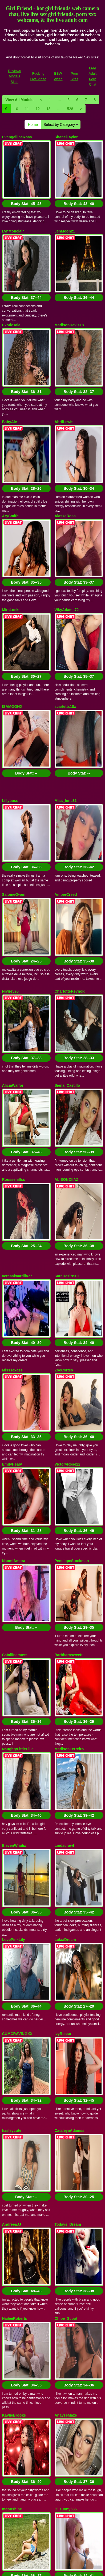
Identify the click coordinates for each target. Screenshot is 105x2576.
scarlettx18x (65, 557)
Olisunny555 (66, 1885)
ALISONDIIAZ (66, 904)
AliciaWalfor (12, 835)
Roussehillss (13, 904)
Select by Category (60, 124)
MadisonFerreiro (69, 1324)
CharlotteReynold (70, 766)
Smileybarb (65, 2094)
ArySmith (10, 416)
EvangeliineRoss (17, 137)
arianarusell (65, 2163)
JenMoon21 (65, 206)
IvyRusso (63, 1534)
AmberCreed (66, 695)
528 (70, 109)
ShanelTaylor (66, 137)
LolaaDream (65, 1465)
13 (48, 109)
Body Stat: (26, 178)
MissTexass (12, 1045)
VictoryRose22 (67, 1114)
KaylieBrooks (14, 1815)
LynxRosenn (13, 1954)
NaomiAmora (13, 1186)
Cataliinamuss (14, 1255)
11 (27, 109)
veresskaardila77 (17, 976)
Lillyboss (10, 626)
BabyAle (9, 347)
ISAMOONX (12, 557)
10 (16, 109)
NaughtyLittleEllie (18, 1324)
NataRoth (63, 1954)
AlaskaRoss (65, 416)
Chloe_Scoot (66, 1744)
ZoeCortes (64, 1045)
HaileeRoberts (14, 1744)
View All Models (20, 100)
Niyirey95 (10, 766)
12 (37, 109)
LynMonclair (13, 206)
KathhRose (64, 2025)
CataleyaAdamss (69, 1606)
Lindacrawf (64, 1396)
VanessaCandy (15, 2094)
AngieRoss (12, 2235)
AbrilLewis (64, 347)
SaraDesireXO (67, 976)
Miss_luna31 (66, 626)
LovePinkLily (13, 1465)
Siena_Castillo (67, 835)
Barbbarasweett (69, 1255)
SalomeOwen (14, 695)
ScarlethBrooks (16, 2373)
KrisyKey (10, 2025)
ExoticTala (11, 275)
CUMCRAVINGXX (17, 1534)
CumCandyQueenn (71, 2304)
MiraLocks (11, 485)
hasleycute (11, 1606)
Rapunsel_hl (13, 2304)
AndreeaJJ (11, 1675)
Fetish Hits (72, 2568)
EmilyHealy (12, 1114)
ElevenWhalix (14, 1396)
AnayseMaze (66, 1815)
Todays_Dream (68, 1675)
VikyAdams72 (67, 485)
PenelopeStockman (72, 1186)
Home (33, 124)
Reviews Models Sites (14, 76)
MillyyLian (64, 2235)
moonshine (12, 1885)
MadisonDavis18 (69, 275)
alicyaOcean (13, 2163)
